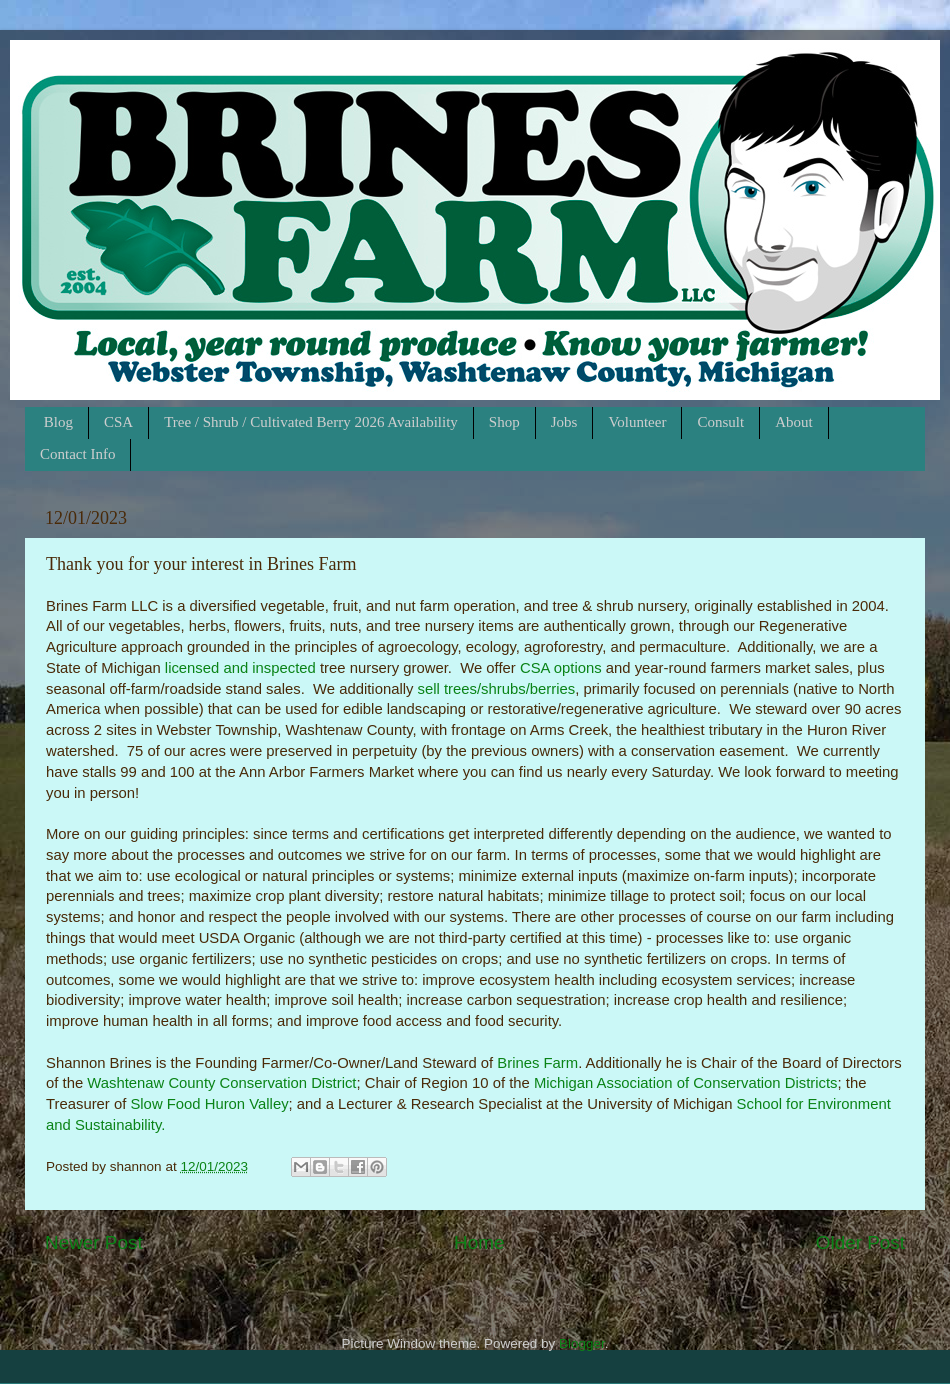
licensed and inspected (240, 668)
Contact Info (77, 454)
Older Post (860, 1242)
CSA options (561, 668)
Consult (720, 422)
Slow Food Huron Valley (209, 1104)
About (794, 422)
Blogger (582, 1343)
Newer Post (94, 1242)
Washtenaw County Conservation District (221, 1083)
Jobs (564, 422)
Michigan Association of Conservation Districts (686, 1083)
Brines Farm (537, 1063)
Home (479, 1242)
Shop (504, 422)
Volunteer (637, 422)
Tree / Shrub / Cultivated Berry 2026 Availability (311, 422)
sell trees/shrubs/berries (497, 689)
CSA (118, 422)
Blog (58, 422)
